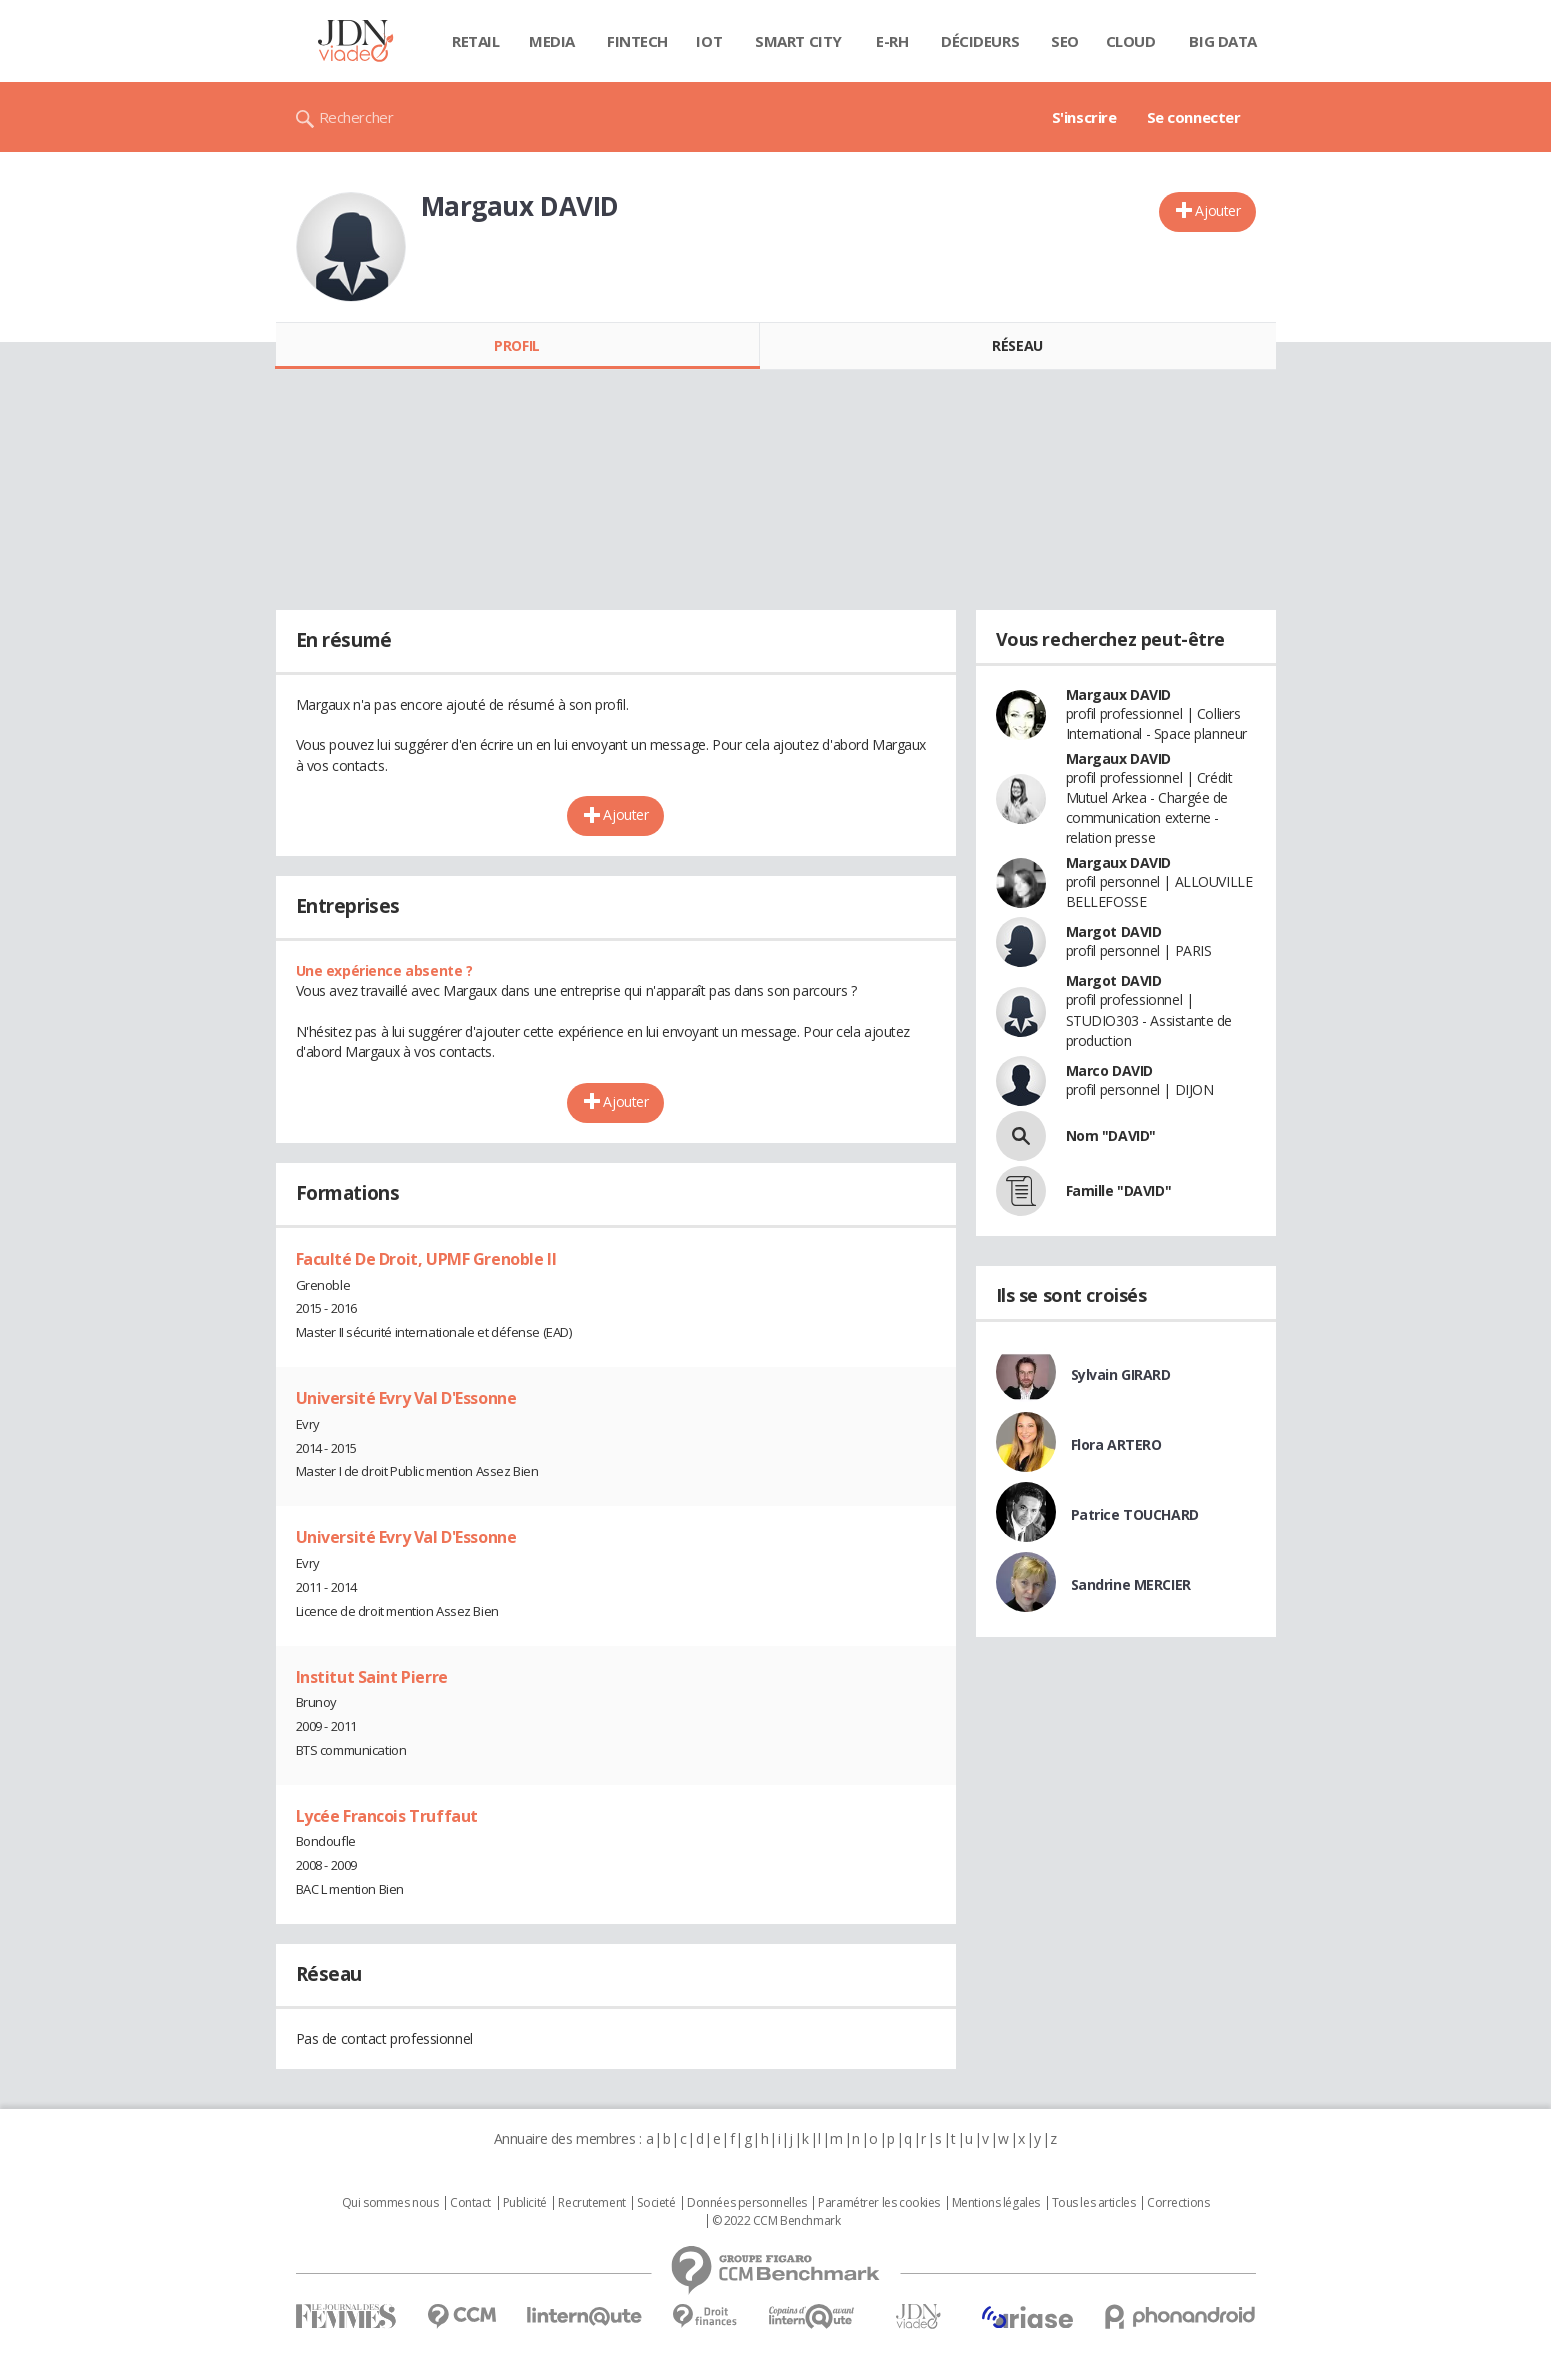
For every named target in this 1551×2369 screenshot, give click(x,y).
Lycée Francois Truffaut (387, 1816)
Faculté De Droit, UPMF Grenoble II (426, 1259)
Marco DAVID (1109, 1070)
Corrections (1178, 2203)
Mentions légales (996, 2203)
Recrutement (591, 2203)
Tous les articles (1094, 2203)
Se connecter (1194, 117)
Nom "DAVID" (1111, 1135)
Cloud (1131, 41)
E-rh (892, 41)
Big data (1223, 41)
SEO (1065, 41)
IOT (709, 41)
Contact (470, 2203)
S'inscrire (1084, 117)
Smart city (798, 41)
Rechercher (356, 117)
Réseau (1017, 345)
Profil (516, 345)
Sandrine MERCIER (1131, 1584)
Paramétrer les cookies (879, 2203)
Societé (656, 2203)
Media (552, 41)
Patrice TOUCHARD (1135, 1514)
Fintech (637, 41)
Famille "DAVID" (1119, 1190)
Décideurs (980, 41)
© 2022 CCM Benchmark (776, 2221)
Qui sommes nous (390, 2203)
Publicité (525, 2203)
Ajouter (1217, 210)
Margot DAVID (1114, 931)
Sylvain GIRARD (1121, 1374)
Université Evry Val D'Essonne (406, 1398)
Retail (475, 41)
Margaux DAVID (1119, 694)
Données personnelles (747, 2203)
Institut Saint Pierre (372, 1677)
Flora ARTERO (1116, 1444)
